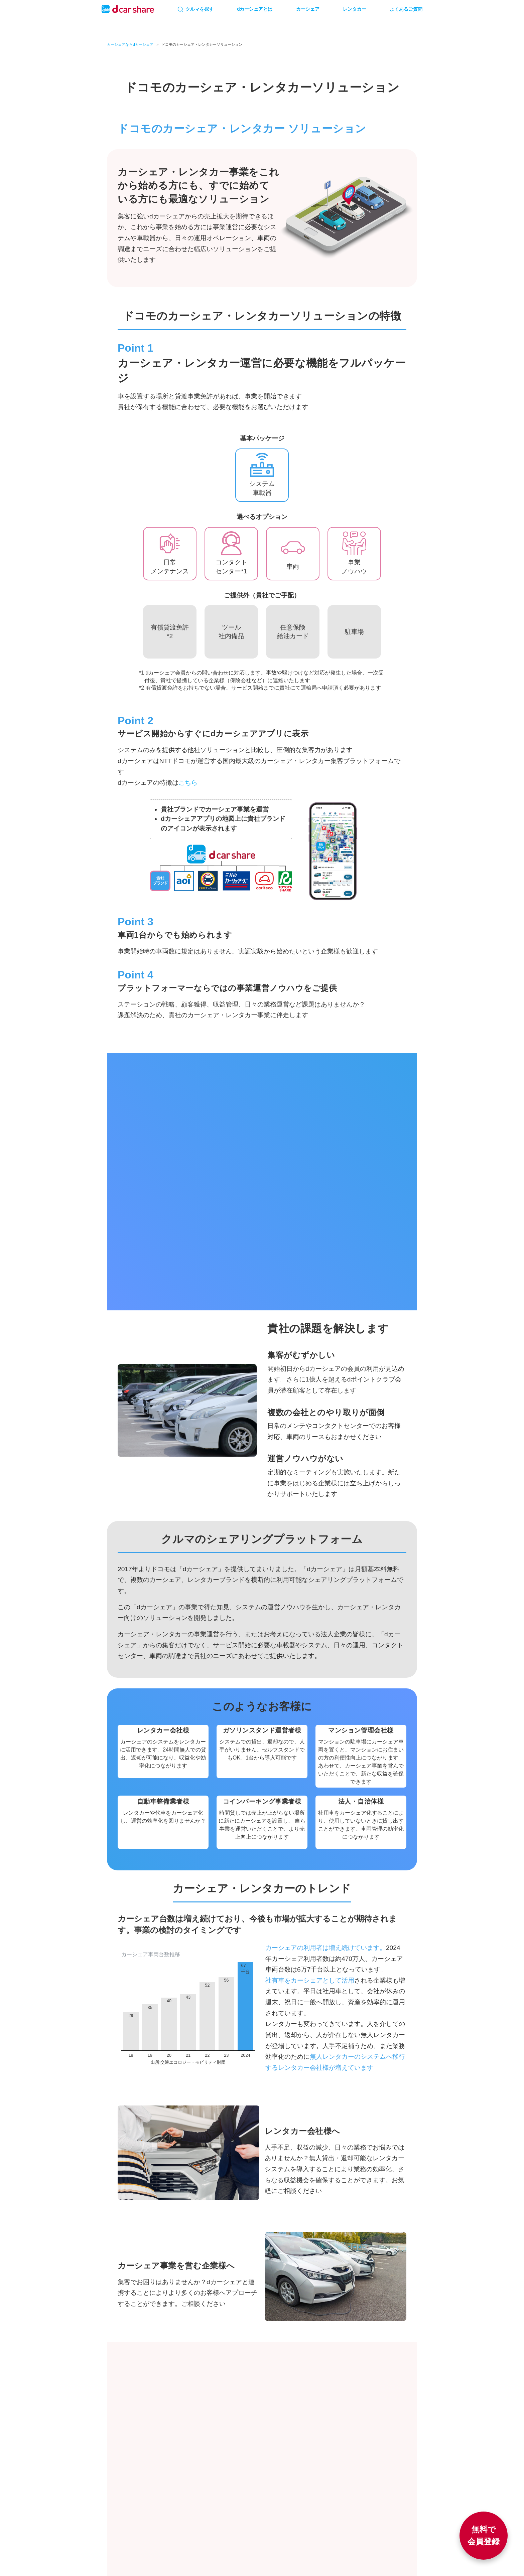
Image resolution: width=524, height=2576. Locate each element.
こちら (188, 782)
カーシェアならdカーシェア (130, 44)
